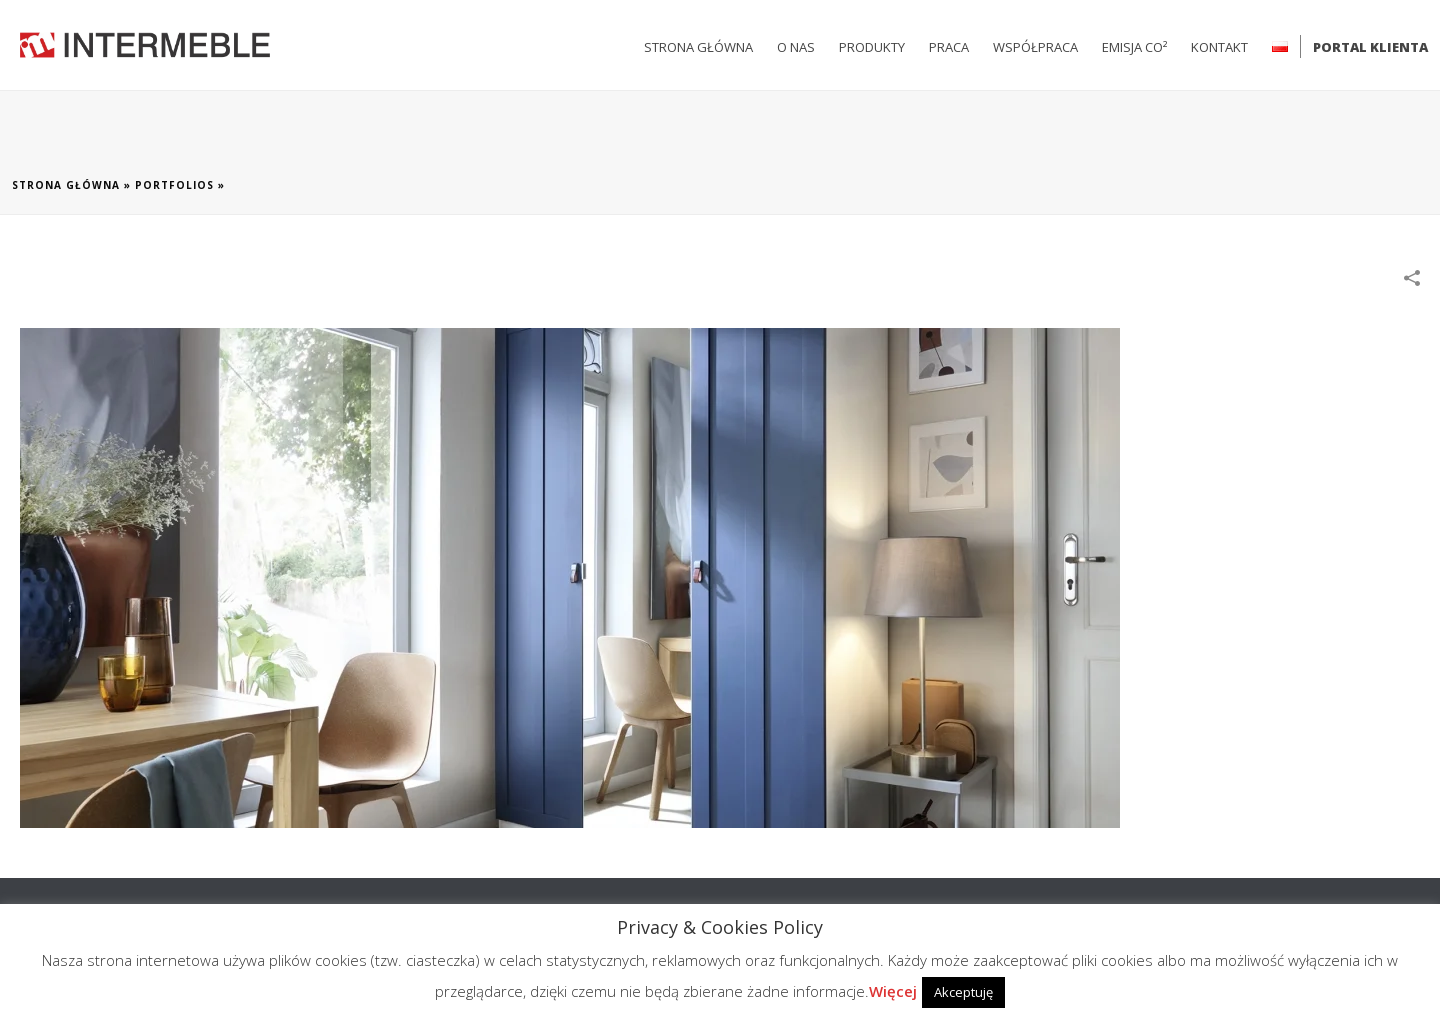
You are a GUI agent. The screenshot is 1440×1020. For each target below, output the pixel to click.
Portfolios (174, 185)
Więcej (893, 991)
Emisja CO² (1134, 47)
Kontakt (1219, 47)
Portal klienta (1370, 47)
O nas (796, 47)
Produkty (872, 47)
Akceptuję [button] (963, 992)
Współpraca (1035, 47)
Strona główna (698, 47)
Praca (949, 47)
